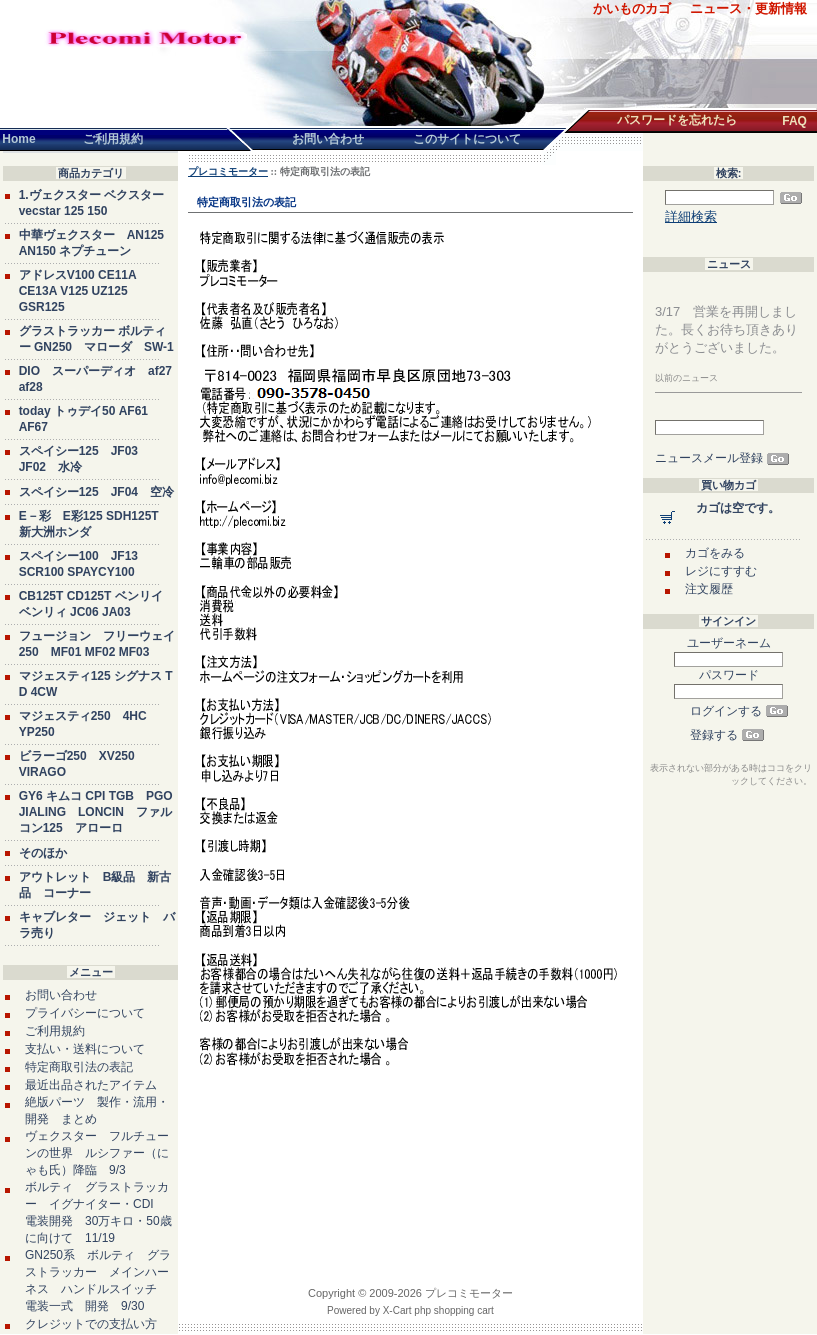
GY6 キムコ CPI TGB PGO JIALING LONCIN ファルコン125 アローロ (96, 812)
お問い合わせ (61, 995)
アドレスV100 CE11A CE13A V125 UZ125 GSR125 (78, 291)
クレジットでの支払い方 (91, 1324)
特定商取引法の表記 (79, 1067)
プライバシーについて (85, 1013)
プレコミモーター (228, 171)
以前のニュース (686, 378)
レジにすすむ (721, 571)
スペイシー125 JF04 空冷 (96, 492)
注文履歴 (709, 589)
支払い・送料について (85, 1049)
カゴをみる (715, 553)
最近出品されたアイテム (91, 1085)
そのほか (43, 853)
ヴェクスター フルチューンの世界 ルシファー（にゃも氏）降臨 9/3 (97, 1153)
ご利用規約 (55, 1031)
